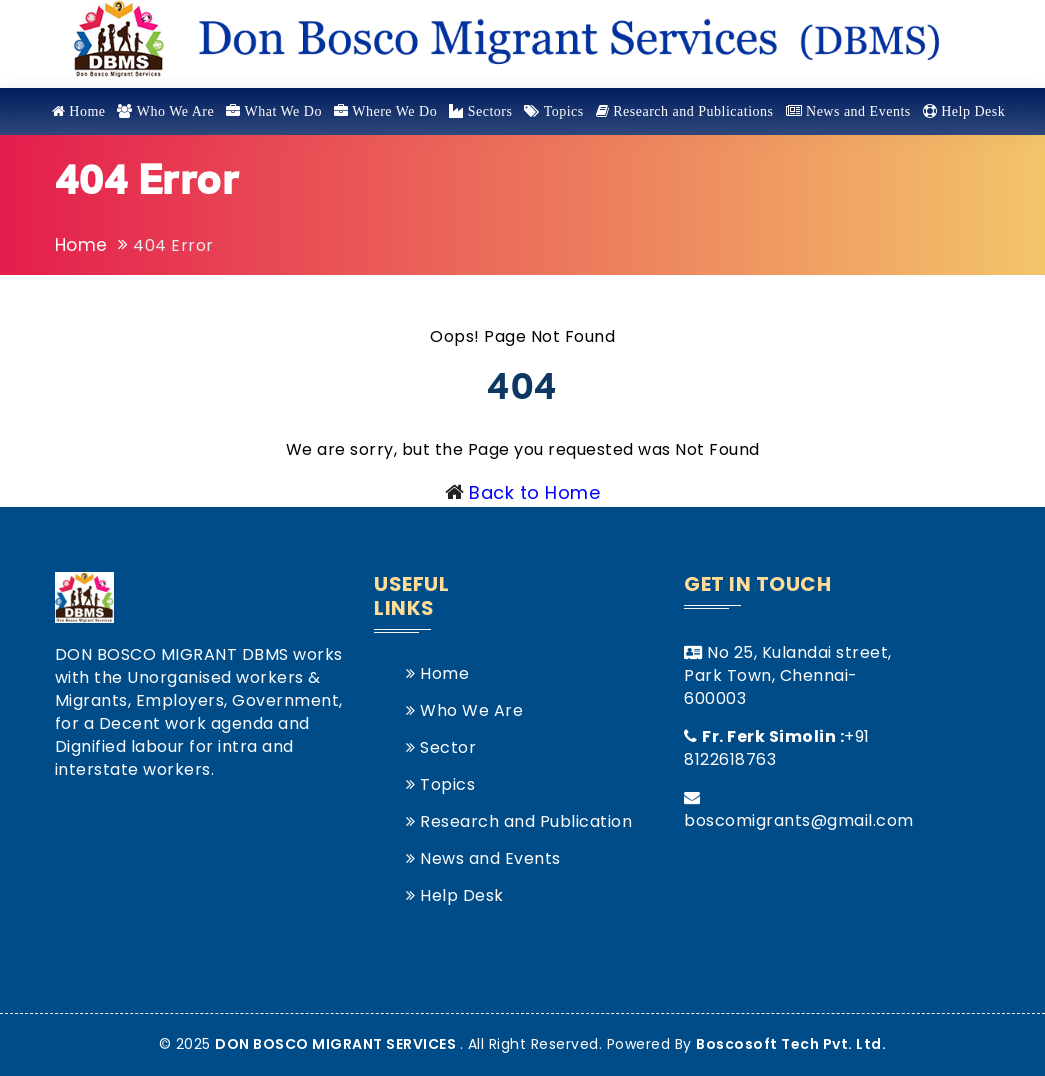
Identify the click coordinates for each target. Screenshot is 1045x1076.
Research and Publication (519, 821)
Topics (553, 111)
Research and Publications (685, 111)
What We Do (274, 111)
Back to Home (534, 492)
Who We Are (165, 111)
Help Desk (964, 111)
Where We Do (385, 111)
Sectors (480, 111)
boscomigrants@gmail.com (799, 820)
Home (79, 111)
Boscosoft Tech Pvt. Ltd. (791, 1044)
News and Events (848, 111)
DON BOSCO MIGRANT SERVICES (337, 1044)
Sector (441, 747)
